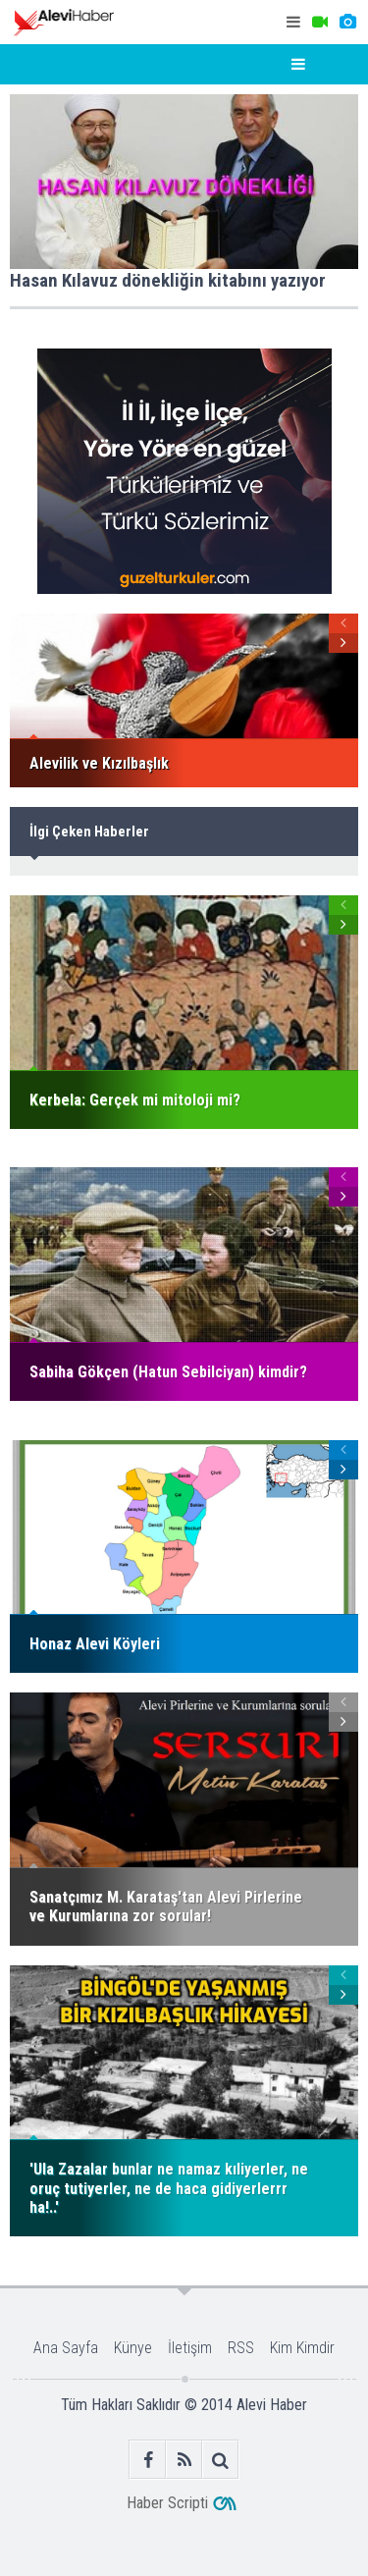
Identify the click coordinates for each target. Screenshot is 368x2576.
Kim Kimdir (302, 2347)
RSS (241, 2347)
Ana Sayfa (65, 2347)
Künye (133, 2347)
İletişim (190, 2347)
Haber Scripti (167, 2503)
